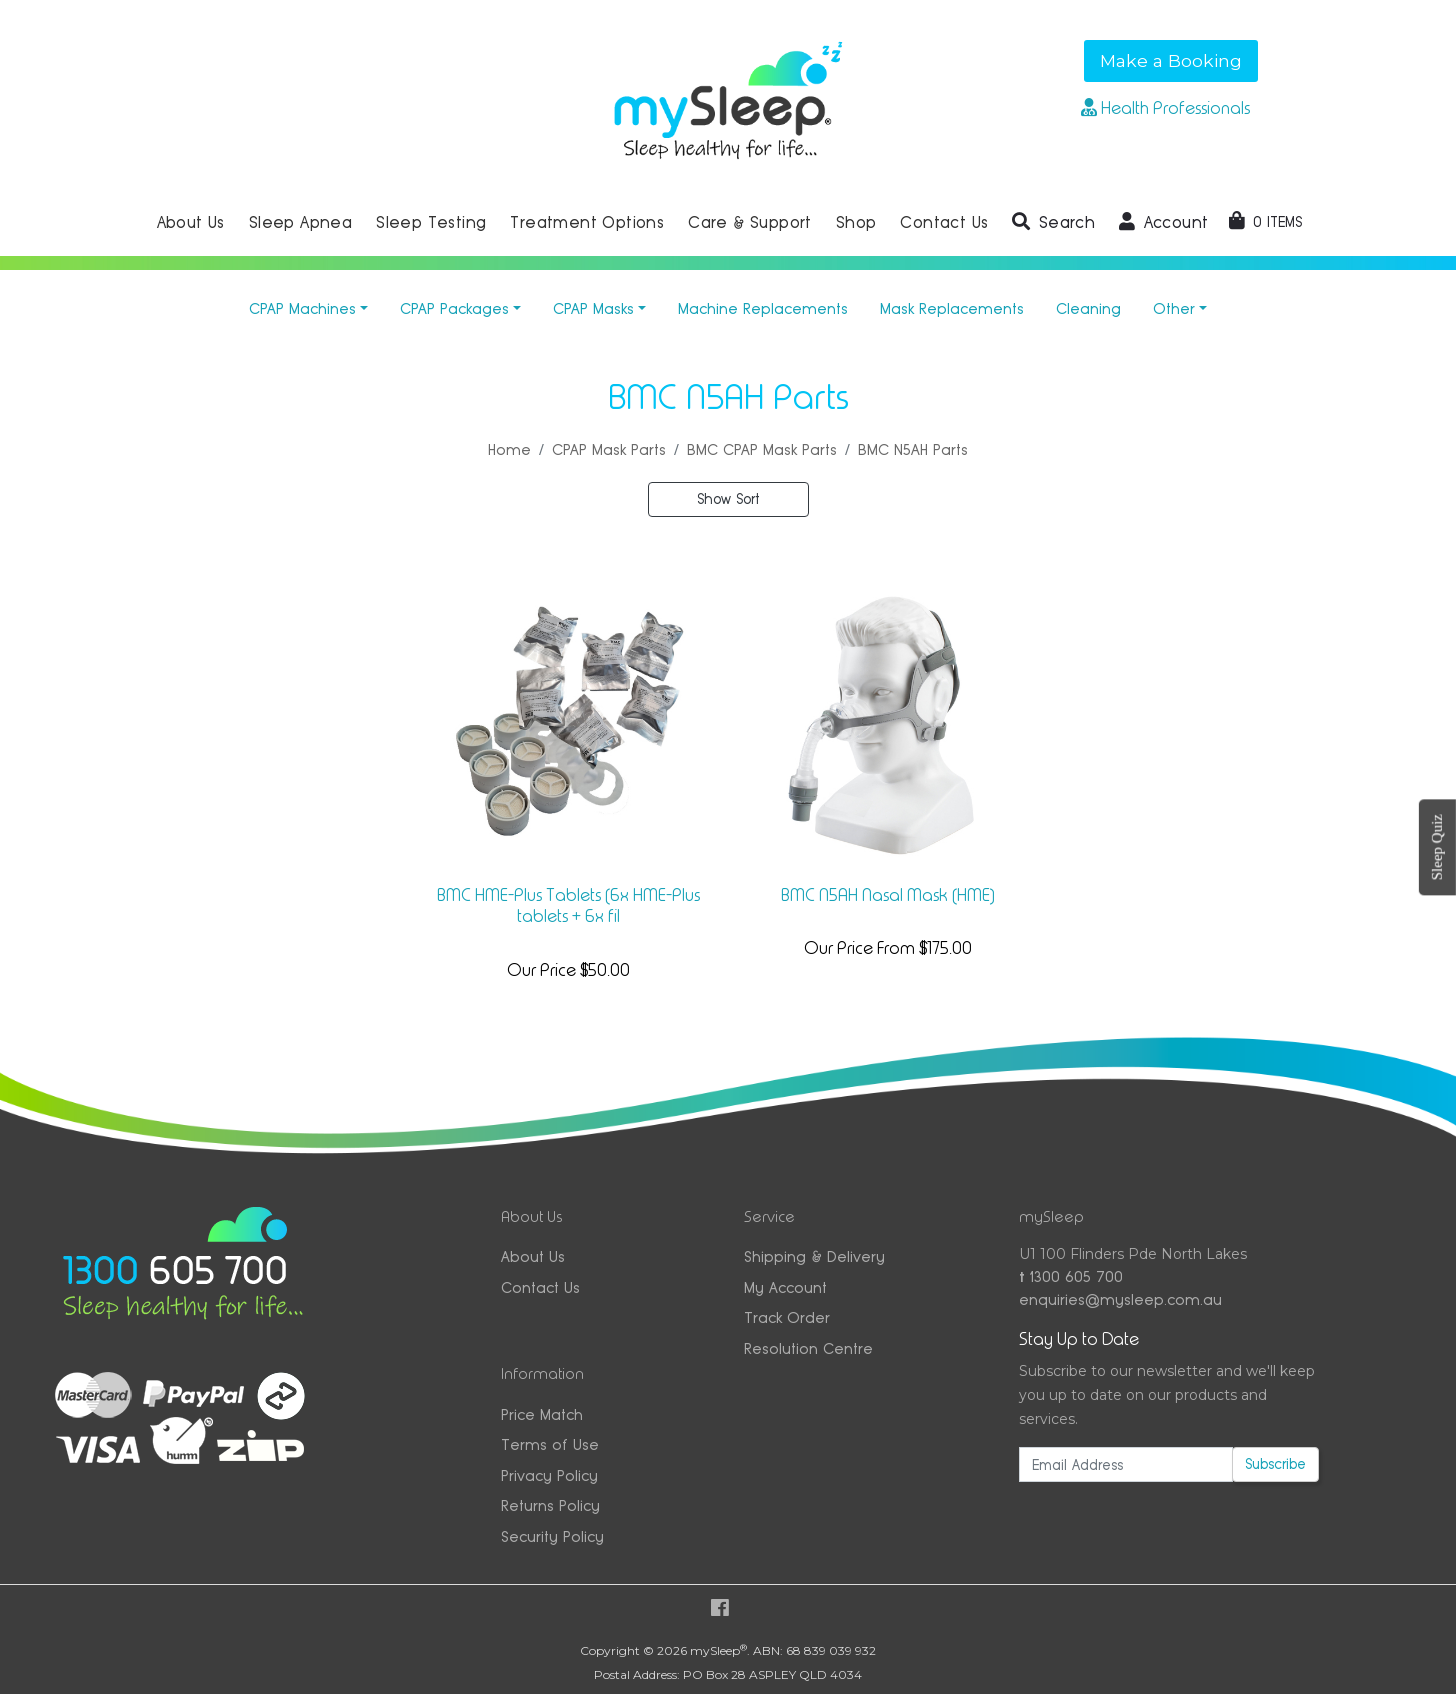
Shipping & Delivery (814, 1256)
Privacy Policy (549, 1475)
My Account (785, 1287)
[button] (1053, 223)
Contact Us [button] (944, 222)
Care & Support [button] (750, 222)
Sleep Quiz (1437, 847)
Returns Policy (550, 1505)
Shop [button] (856, 222)
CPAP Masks (593, 308)
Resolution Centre (808, 1348)
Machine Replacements (763, 308)
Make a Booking (1171, 60)
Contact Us (540, 1287)
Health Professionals (1165, 108)
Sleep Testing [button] (431, 222)
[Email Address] (1126, 1464)
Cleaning (1088, 308)
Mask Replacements (952, 308)
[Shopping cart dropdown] (1265, 222)
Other (1174, 308)
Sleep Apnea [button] (300, 222)
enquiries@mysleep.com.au (1120, 1299)
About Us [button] (191, 222)
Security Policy (552, 1536)
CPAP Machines (302, 308)
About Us (533, 1256)
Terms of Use (550, 1444)
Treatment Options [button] (587, 222)
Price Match (542, 1414)
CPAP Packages (454, 308)
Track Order (787, 1317)
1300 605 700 (1071, 1276)
